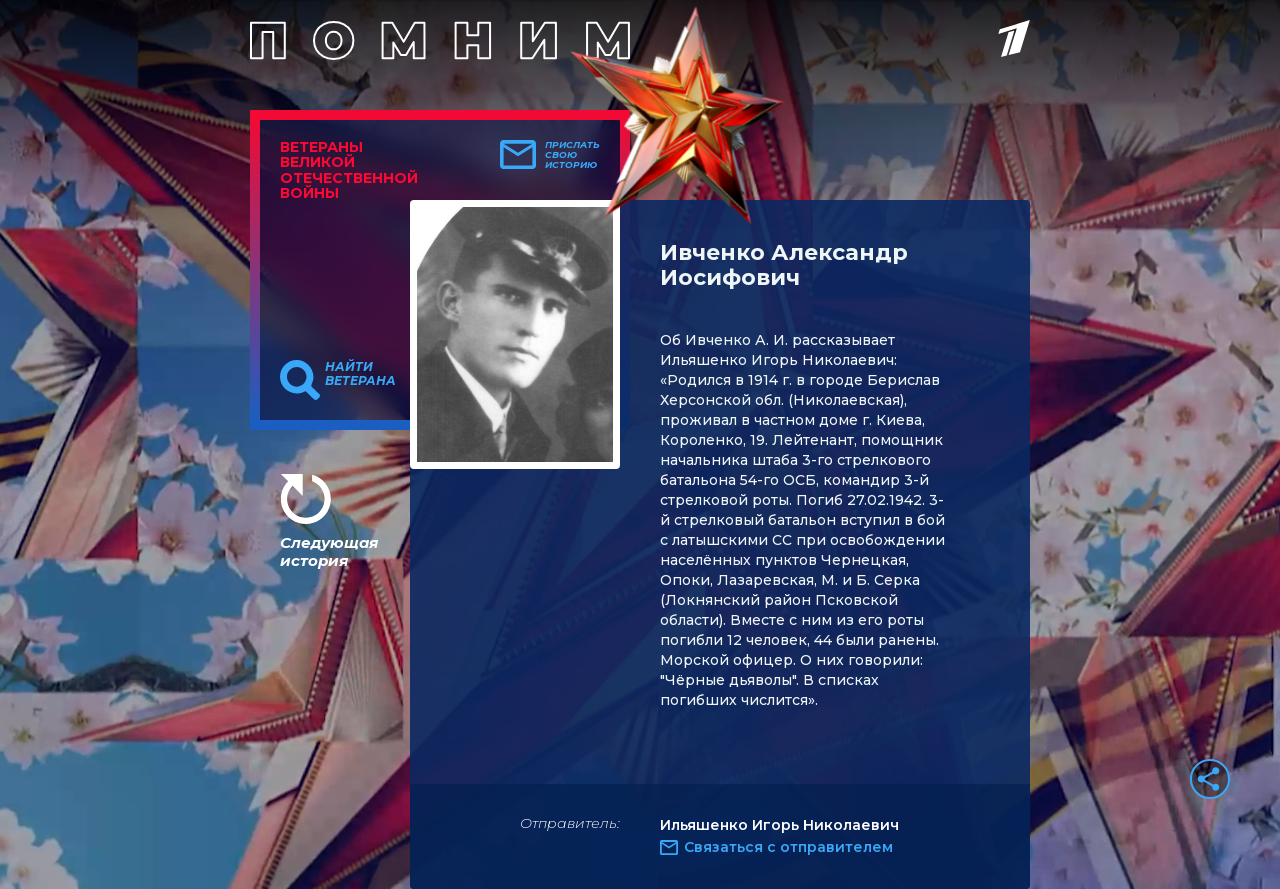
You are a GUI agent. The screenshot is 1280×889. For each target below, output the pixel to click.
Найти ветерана (360, 374)
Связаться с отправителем (788, 847)
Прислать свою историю (572, 155)
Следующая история (329, 551)
